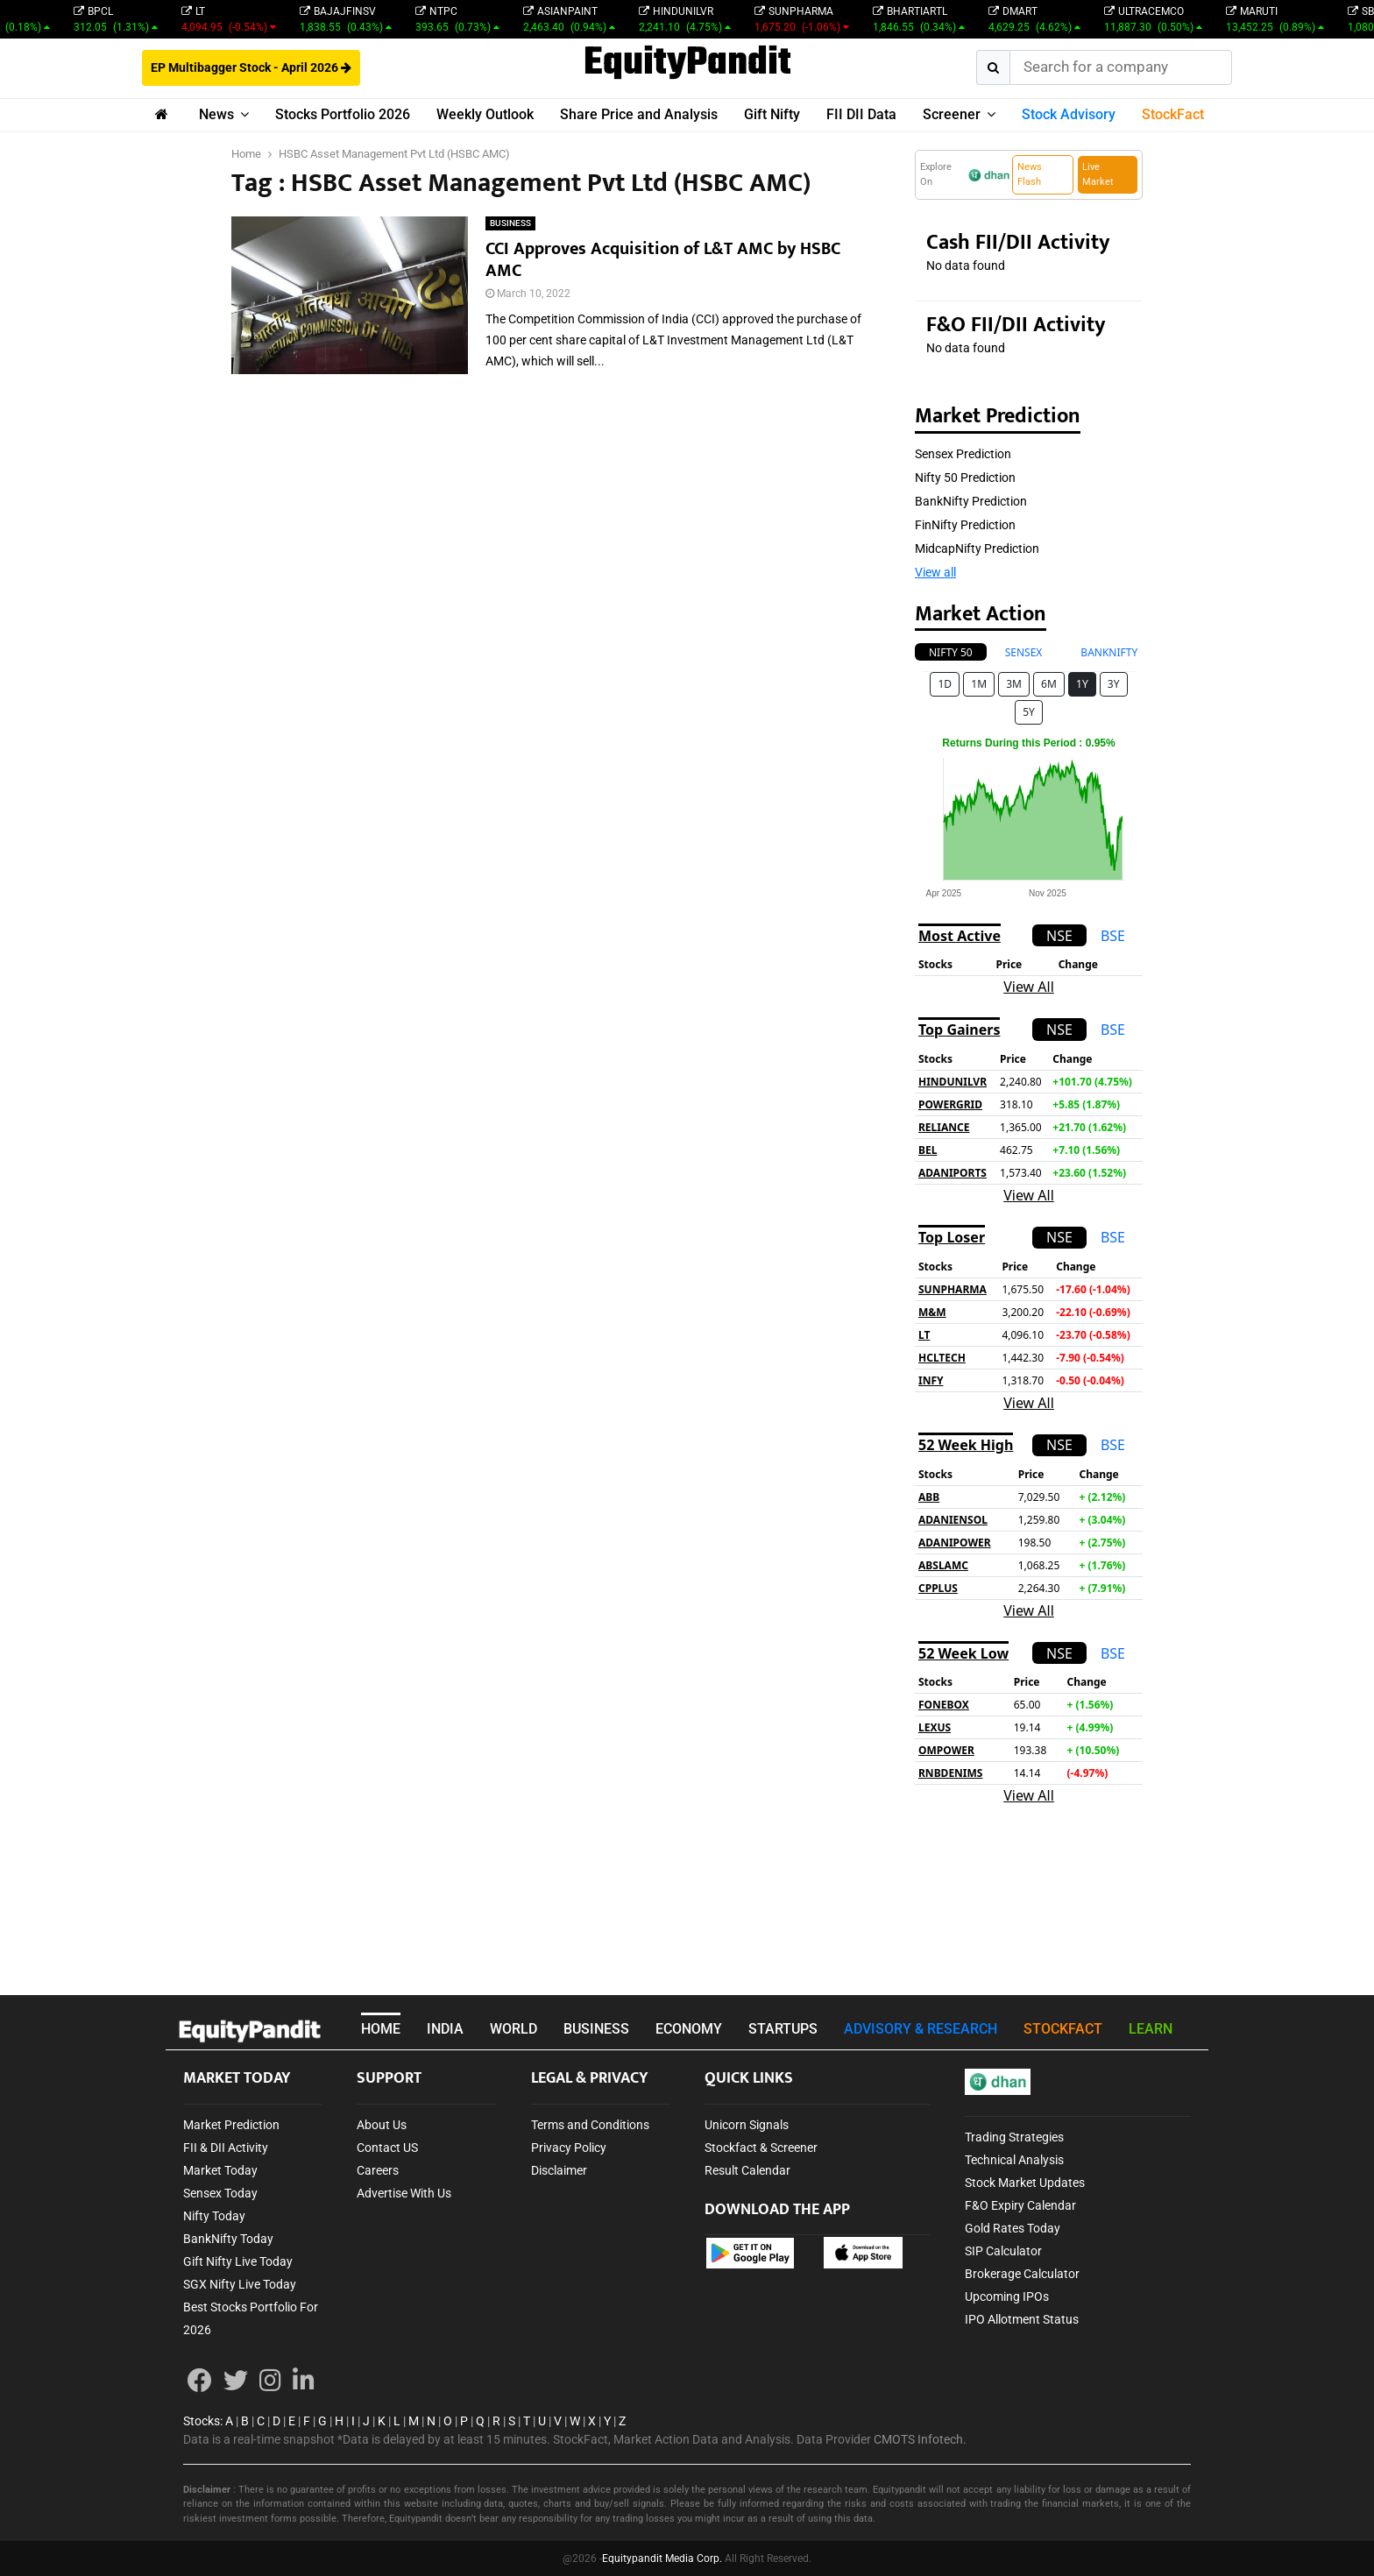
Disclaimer (559, 2170)
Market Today (220, 2170)
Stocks (201, 2421)
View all (935, 572)
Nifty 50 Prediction (965, 478)
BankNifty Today (228, 2239)
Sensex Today (220, 2193)
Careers (378, 2170)
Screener (952, 114)
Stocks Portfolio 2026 (342, 114)
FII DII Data (861, 114)
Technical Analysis (1014, 2160)
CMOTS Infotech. (920, 2439)
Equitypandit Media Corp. (662, 2558)
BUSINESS (510, 223)
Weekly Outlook (485, 114)
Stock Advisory (1068, 114)
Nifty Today (214, 2216)
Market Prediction (231, 2125)
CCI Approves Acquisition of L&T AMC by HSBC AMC (662, 260)
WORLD (513, 2028)
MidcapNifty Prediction (977, 548)
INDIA (445, 2028)
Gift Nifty (772, 114)
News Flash (1029, 174)
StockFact (1173, 114)
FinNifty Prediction (965, 525)
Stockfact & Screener (761, 2148)
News (216, 114)
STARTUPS (783, 2028)
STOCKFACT (1062, 2028)
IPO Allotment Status (1022, 2319)
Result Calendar (747, 2170)
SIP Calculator (1003, 2251)
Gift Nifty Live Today (238, 2261)
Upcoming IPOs (1007, 2296)
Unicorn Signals (747, 2125)
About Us (382, 2125)
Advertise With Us (404, 2193)
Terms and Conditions (590, 2125)
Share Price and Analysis (639, 114)
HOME (380, 2028)
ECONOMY (688, 2028)
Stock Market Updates (1025, 2183)
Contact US (387, 2148)
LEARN (1150, 2028)
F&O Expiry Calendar (1020, 2205)
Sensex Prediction (963, 454)
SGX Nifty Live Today (239, 2284)
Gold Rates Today (1012, 2228)
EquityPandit (687, 64)
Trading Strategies (1014, 2137)
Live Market (1098, 174)
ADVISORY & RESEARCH (920, 2028)
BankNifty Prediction (971, 501)
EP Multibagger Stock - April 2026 (251, 67)
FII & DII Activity (225, 2148)
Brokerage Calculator (1022, 2274)
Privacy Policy (568, 2148)
